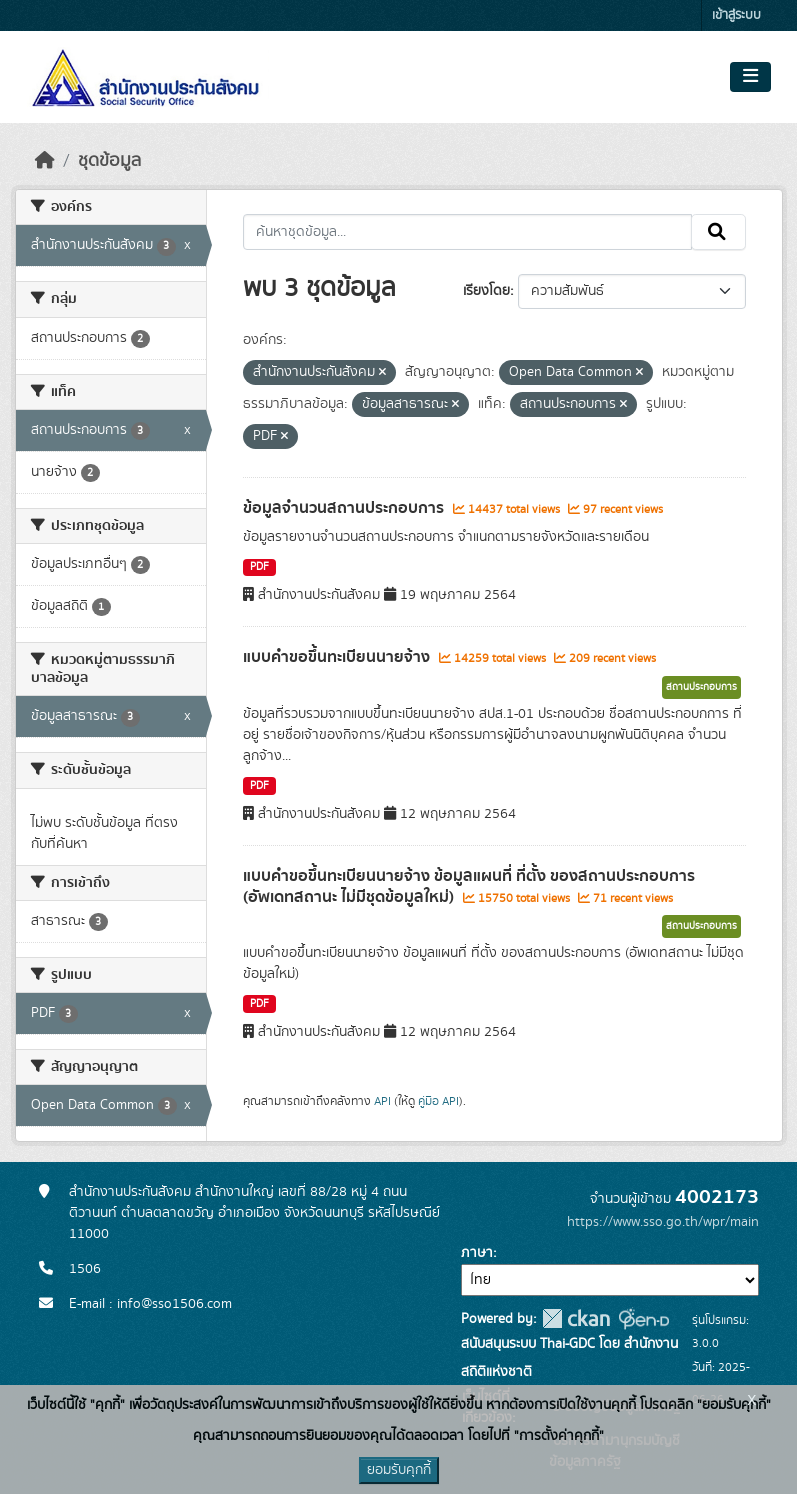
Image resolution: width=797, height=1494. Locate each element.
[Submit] (718, 232)
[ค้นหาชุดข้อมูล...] (467, 232)
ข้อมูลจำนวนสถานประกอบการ (345, 508)
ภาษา (477, 1253)
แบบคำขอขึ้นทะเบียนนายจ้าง (338, 657)
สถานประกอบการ (701, 687)
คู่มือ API (438, 1101)
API (382, 1101)
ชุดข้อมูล (109, 161)
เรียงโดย (486, 291)
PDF (259, 567)
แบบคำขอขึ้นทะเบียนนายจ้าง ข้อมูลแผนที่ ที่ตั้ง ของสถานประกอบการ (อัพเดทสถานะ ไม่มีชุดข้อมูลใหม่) (469, 886)
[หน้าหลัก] (45, 161)
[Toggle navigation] (750, 77)
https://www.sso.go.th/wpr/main (663, 1222)
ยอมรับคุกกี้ (399, 1470)
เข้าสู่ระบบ (736, 15)
